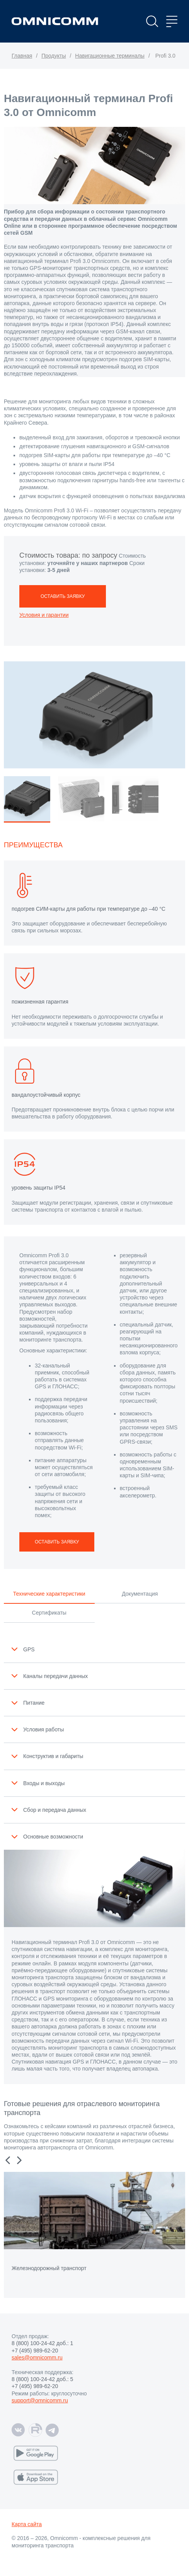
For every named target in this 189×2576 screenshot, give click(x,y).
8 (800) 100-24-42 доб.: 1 (42, 2343)
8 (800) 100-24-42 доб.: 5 (42, 2379)
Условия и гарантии (43, 615)
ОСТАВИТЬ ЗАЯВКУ (63, 596)
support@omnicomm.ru (40, 2400)
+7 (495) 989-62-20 (35, 2350)
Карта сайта (27, 2524)
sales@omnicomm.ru (37, 2357)
